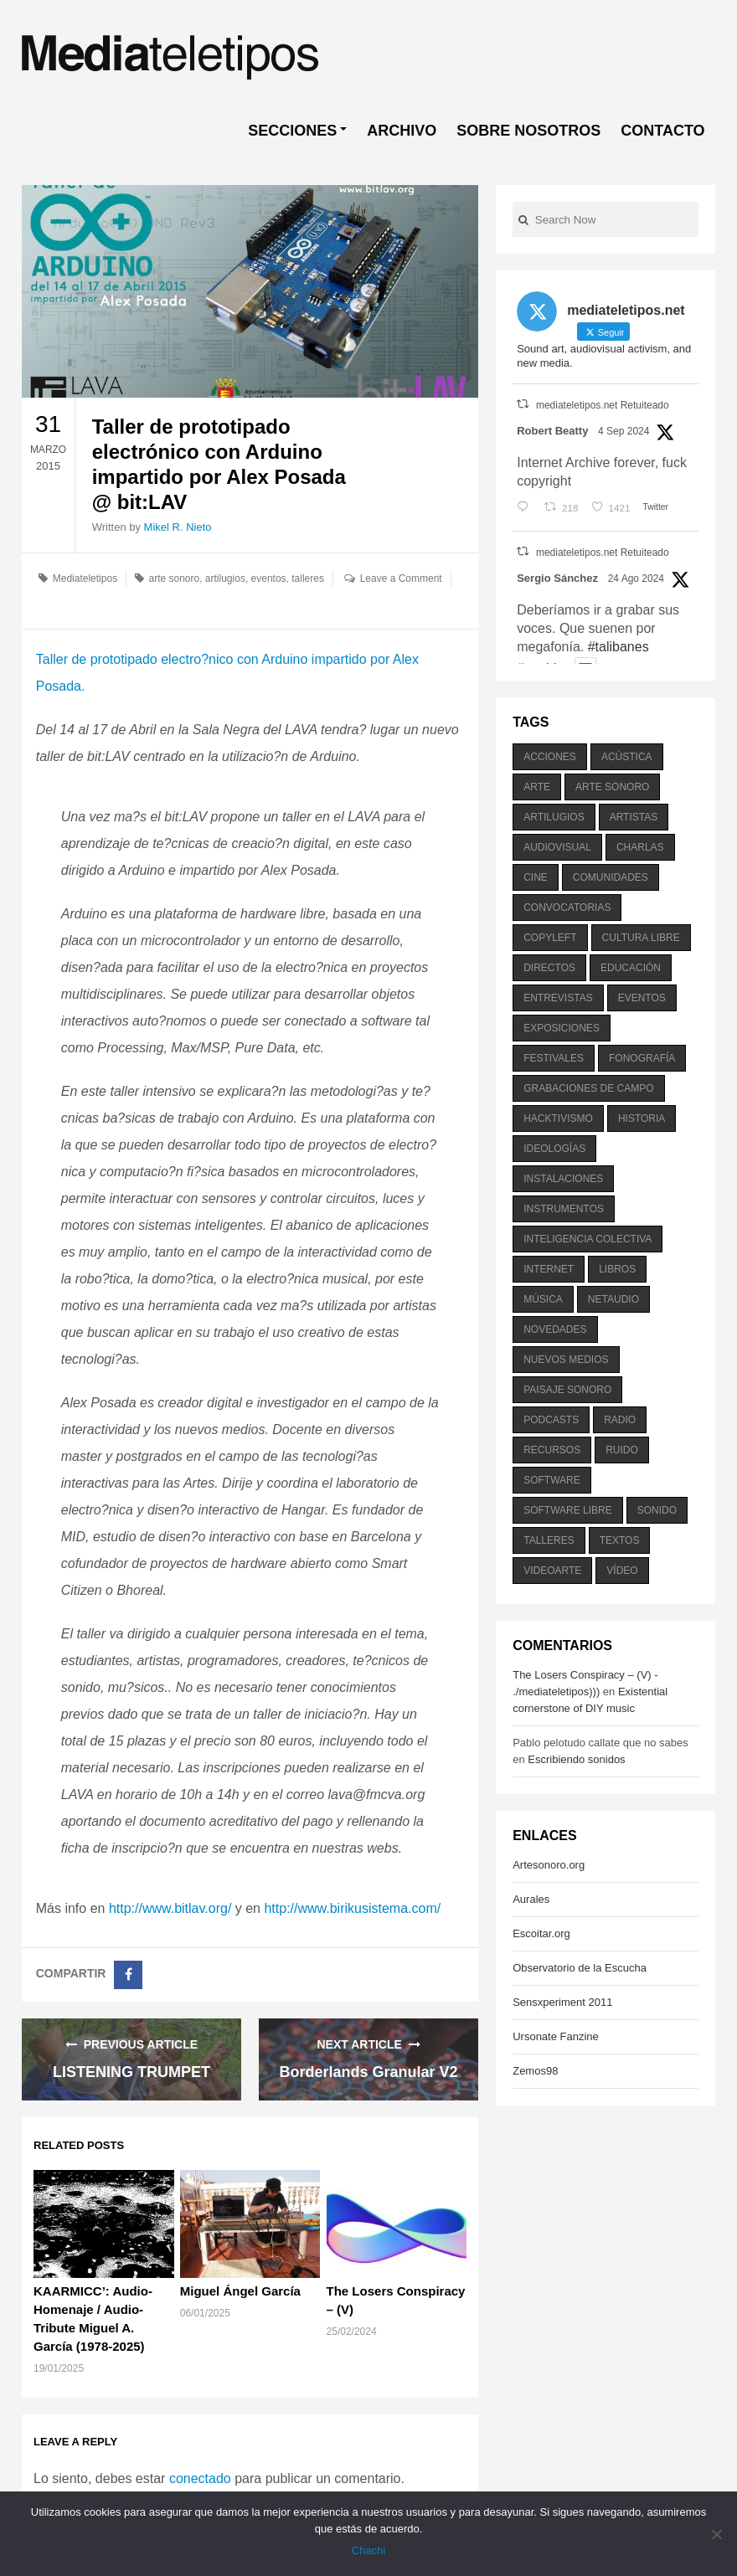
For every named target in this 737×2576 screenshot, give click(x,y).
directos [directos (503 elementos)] (549, 968)
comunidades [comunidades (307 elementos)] (610, 877)
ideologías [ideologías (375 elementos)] (554, 1148)
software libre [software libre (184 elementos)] (567, 1510)
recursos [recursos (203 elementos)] (551, 1450)
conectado (200, 2478)
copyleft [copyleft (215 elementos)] (549, 938)
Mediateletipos (85, 578)
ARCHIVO (401, 130)
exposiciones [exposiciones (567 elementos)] (561, 1028)
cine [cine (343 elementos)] (535, 877)
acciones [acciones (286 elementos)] (549, 757)
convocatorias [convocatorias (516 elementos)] (567, 907)
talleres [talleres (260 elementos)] (548, 1540)
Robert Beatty (552, 430)
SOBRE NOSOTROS (528, 130)
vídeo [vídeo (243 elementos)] (621, 1570)
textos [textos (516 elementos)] (620, 1540)
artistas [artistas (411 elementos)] (634, 817)
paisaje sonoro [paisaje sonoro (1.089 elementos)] (567, 1390)
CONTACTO (662, 130)
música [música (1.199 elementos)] (543, 1299)
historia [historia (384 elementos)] (641, 1118)
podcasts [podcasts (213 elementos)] (551, 1420)
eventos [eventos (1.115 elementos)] (642, 998)
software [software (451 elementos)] (551, 1480)
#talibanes (618, 647)
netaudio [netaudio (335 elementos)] (613, 1299)
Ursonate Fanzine (556, 2036)
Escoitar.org (541, 1933)
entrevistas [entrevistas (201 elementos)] (557, 998)
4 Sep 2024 (623, 431)
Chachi (368, 2550)
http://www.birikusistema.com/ (352, 1908)
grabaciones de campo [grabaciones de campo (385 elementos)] (588, 1088)
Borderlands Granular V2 (369, 2072)
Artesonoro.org (549, 1865)
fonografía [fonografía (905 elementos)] (642, 1058)
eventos (268, 578)
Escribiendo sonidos (576, 1759)
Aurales (531, 1899)
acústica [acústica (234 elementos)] (626, 757)
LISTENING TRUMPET (131, 2072)
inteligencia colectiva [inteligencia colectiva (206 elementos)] (587, 1239)
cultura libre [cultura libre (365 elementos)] (641, 938)
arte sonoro (173, 578)
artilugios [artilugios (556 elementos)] (553, 817)
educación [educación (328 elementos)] (630, 968)
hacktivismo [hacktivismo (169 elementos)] (558, 1118)
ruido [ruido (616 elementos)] (622, 1450)
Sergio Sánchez (557, 578)
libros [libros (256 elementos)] (617, 1269)
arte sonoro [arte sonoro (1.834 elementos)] (612, 787)
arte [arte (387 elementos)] (536, 787)
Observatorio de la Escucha (580, 1968)
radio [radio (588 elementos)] (620, 1420)
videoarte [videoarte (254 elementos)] (552, 1570)
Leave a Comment (401, 578)
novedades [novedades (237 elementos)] (554, 1329)
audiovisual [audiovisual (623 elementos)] (557, 847)
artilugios (225, 578)
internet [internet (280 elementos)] (548, 1269)
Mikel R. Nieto (178, 527)
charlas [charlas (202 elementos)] (640, 847)
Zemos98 (535, 2070)
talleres (307, 578)
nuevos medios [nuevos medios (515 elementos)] (565, 1359)
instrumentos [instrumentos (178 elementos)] (563, 1209)
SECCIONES (292, 130)
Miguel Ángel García (240, 2291)
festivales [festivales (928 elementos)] (553, 1058)
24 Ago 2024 (636, 578)
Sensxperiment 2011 (562, 2002)
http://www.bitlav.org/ (170, 1908)
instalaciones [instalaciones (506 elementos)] (563, 1179)
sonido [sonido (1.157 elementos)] (657, 1510)
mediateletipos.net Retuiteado (602, 405)
